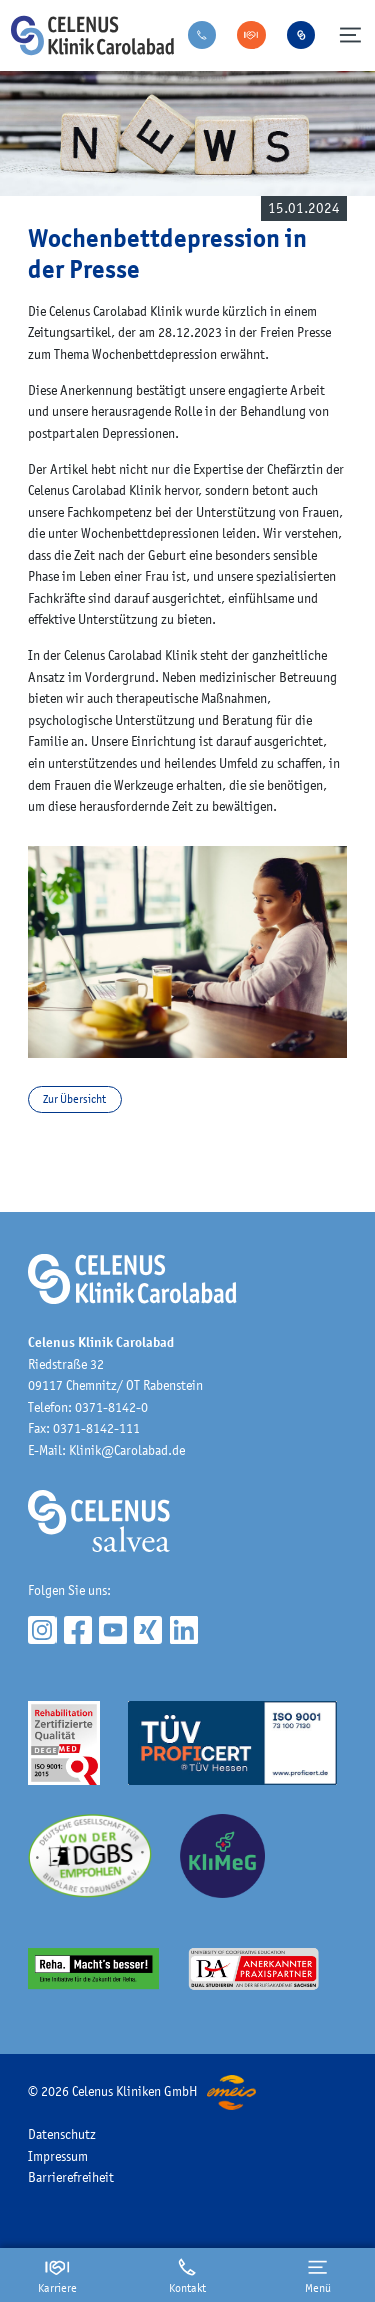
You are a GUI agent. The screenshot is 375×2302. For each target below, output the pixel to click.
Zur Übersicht (74, 1099)
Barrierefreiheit (71, 2177)
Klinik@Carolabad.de (127, 1450)
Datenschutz (62, 2134)
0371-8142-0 (111, 1407)
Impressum (58, 2156)
